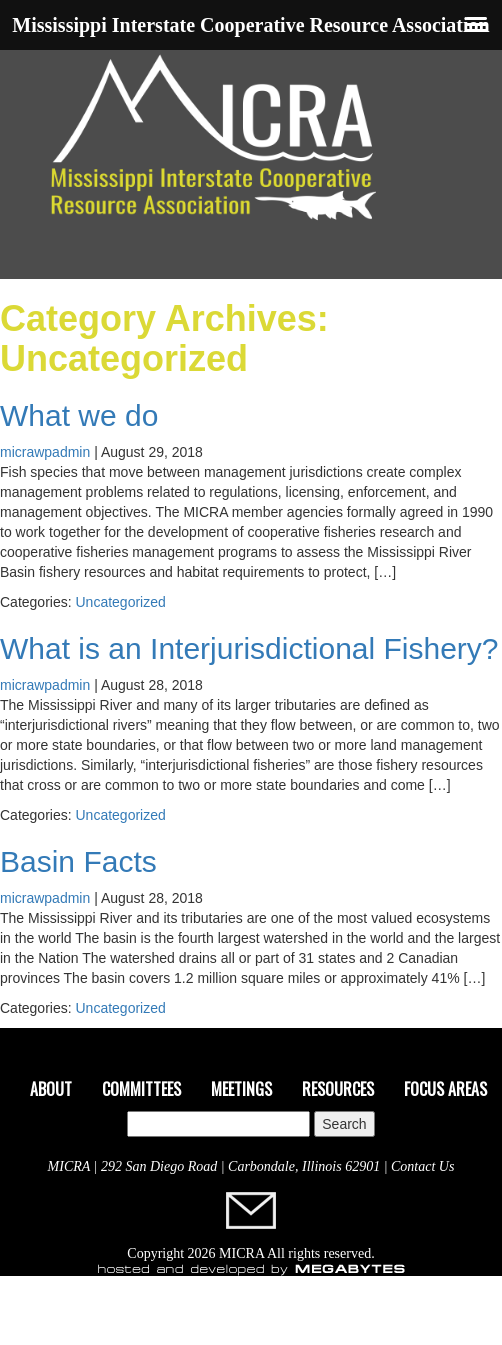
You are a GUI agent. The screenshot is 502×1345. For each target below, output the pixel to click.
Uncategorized (120, 602)
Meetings (241, 1089)
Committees (141, 1089)
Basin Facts (78, 861)
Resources (338, 1089)
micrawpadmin (45, 452)
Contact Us (422, 1166)
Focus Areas (445, 1089)
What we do (79, 415)
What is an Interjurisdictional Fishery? (249, 648)
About (51, 1089)
